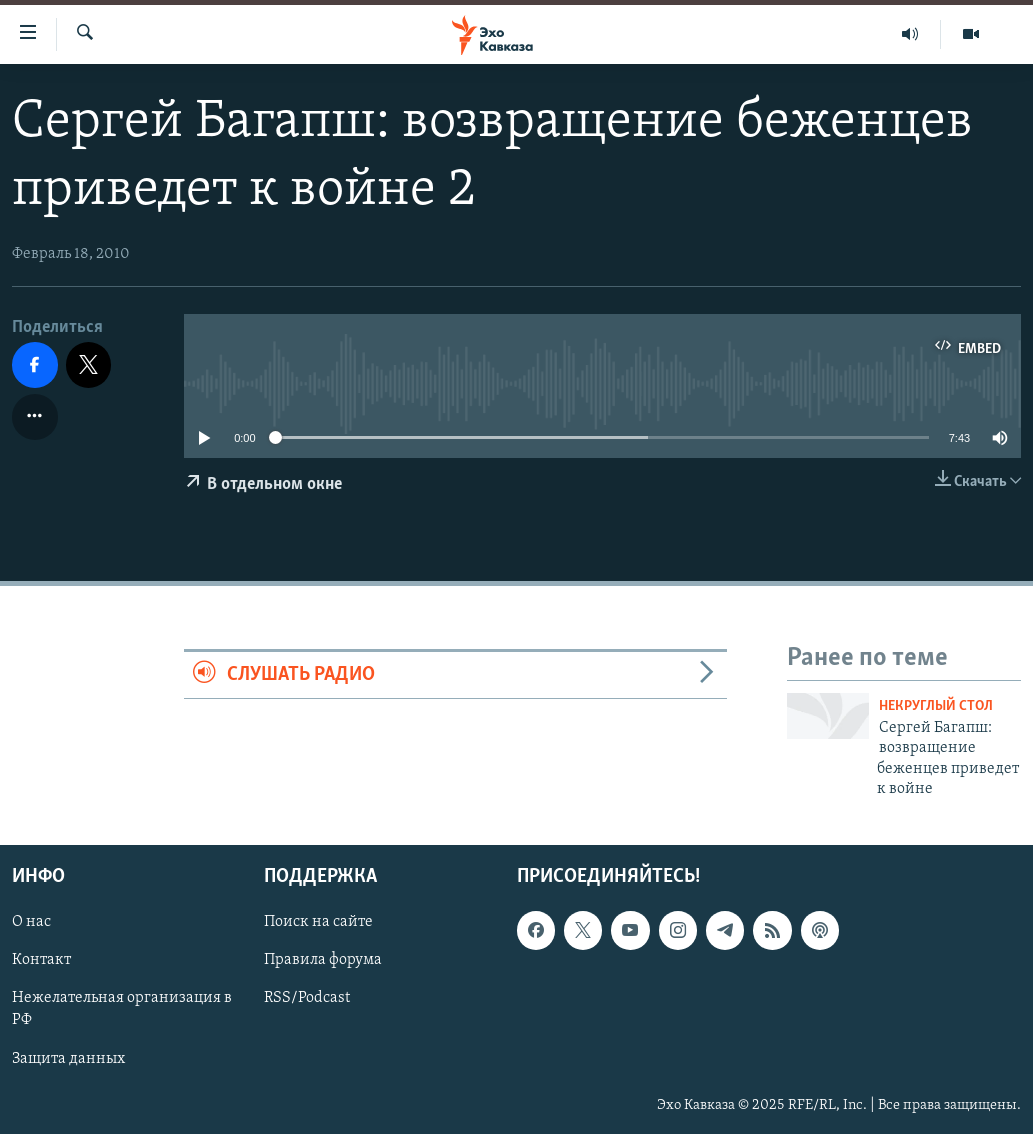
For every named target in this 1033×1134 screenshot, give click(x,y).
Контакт (41, 961)
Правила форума (323, 961)
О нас (31, 923)
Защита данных (68, 1059)
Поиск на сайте (318, 923)
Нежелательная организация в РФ (122, 1010)
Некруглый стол (936, 706)
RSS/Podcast (307, 999)
